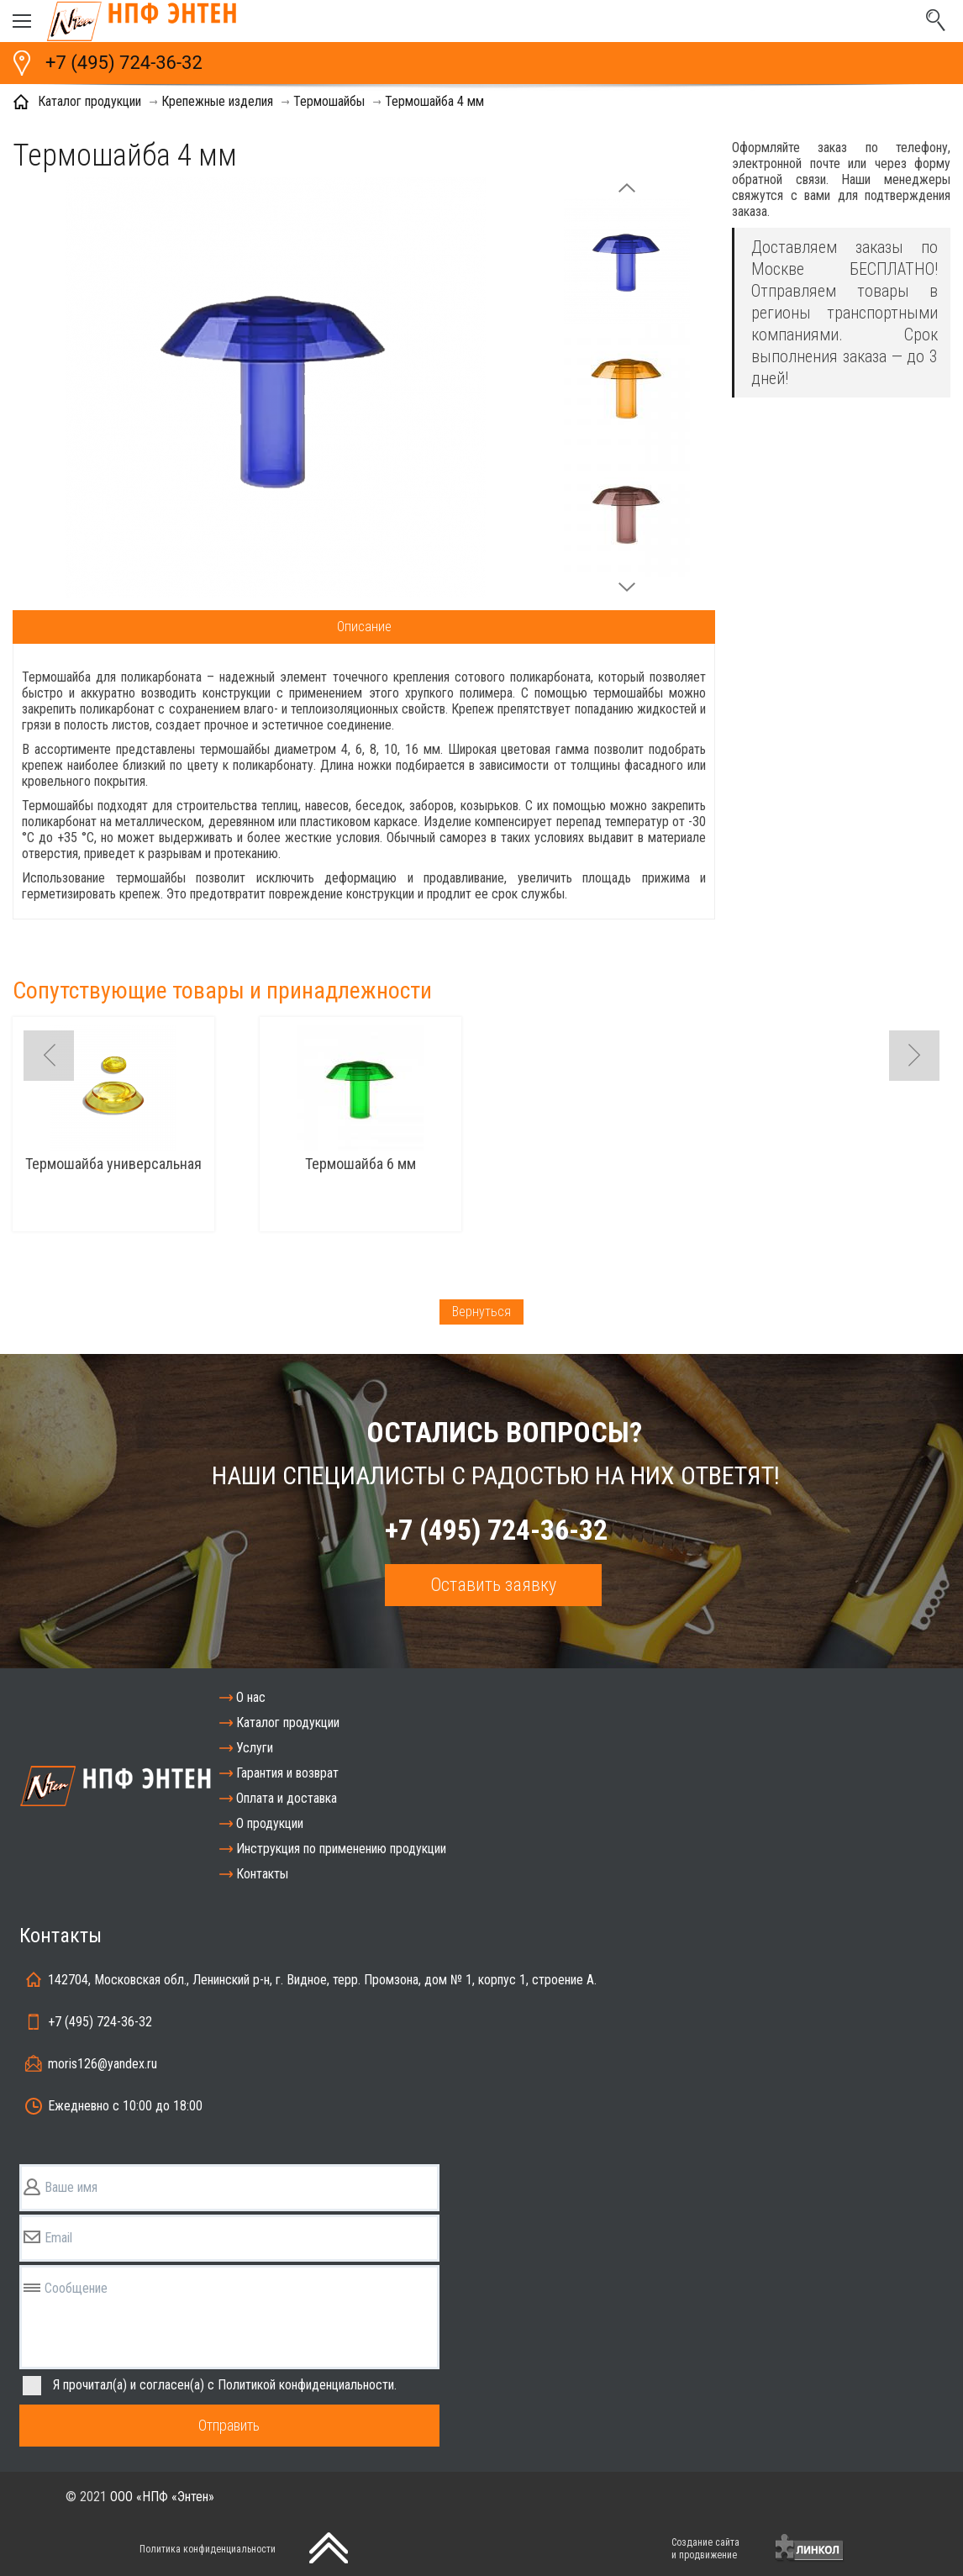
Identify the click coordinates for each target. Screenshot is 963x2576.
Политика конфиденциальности (207, 2549)
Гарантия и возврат (287, 1773)
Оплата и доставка (286, 1798)
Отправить (229, 2425)
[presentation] (552, 2547)
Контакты (262, 1874)
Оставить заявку (493, 1584)
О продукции (269, 1823)
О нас (251, 1697)
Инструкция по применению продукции (341, 1849)
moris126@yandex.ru (102, 2064)
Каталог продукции (287, 1723)
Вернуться (481, 1312)
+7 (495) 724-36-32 (124, 62)
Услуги (254, 1748)
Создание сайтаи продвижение (705, 2548)
